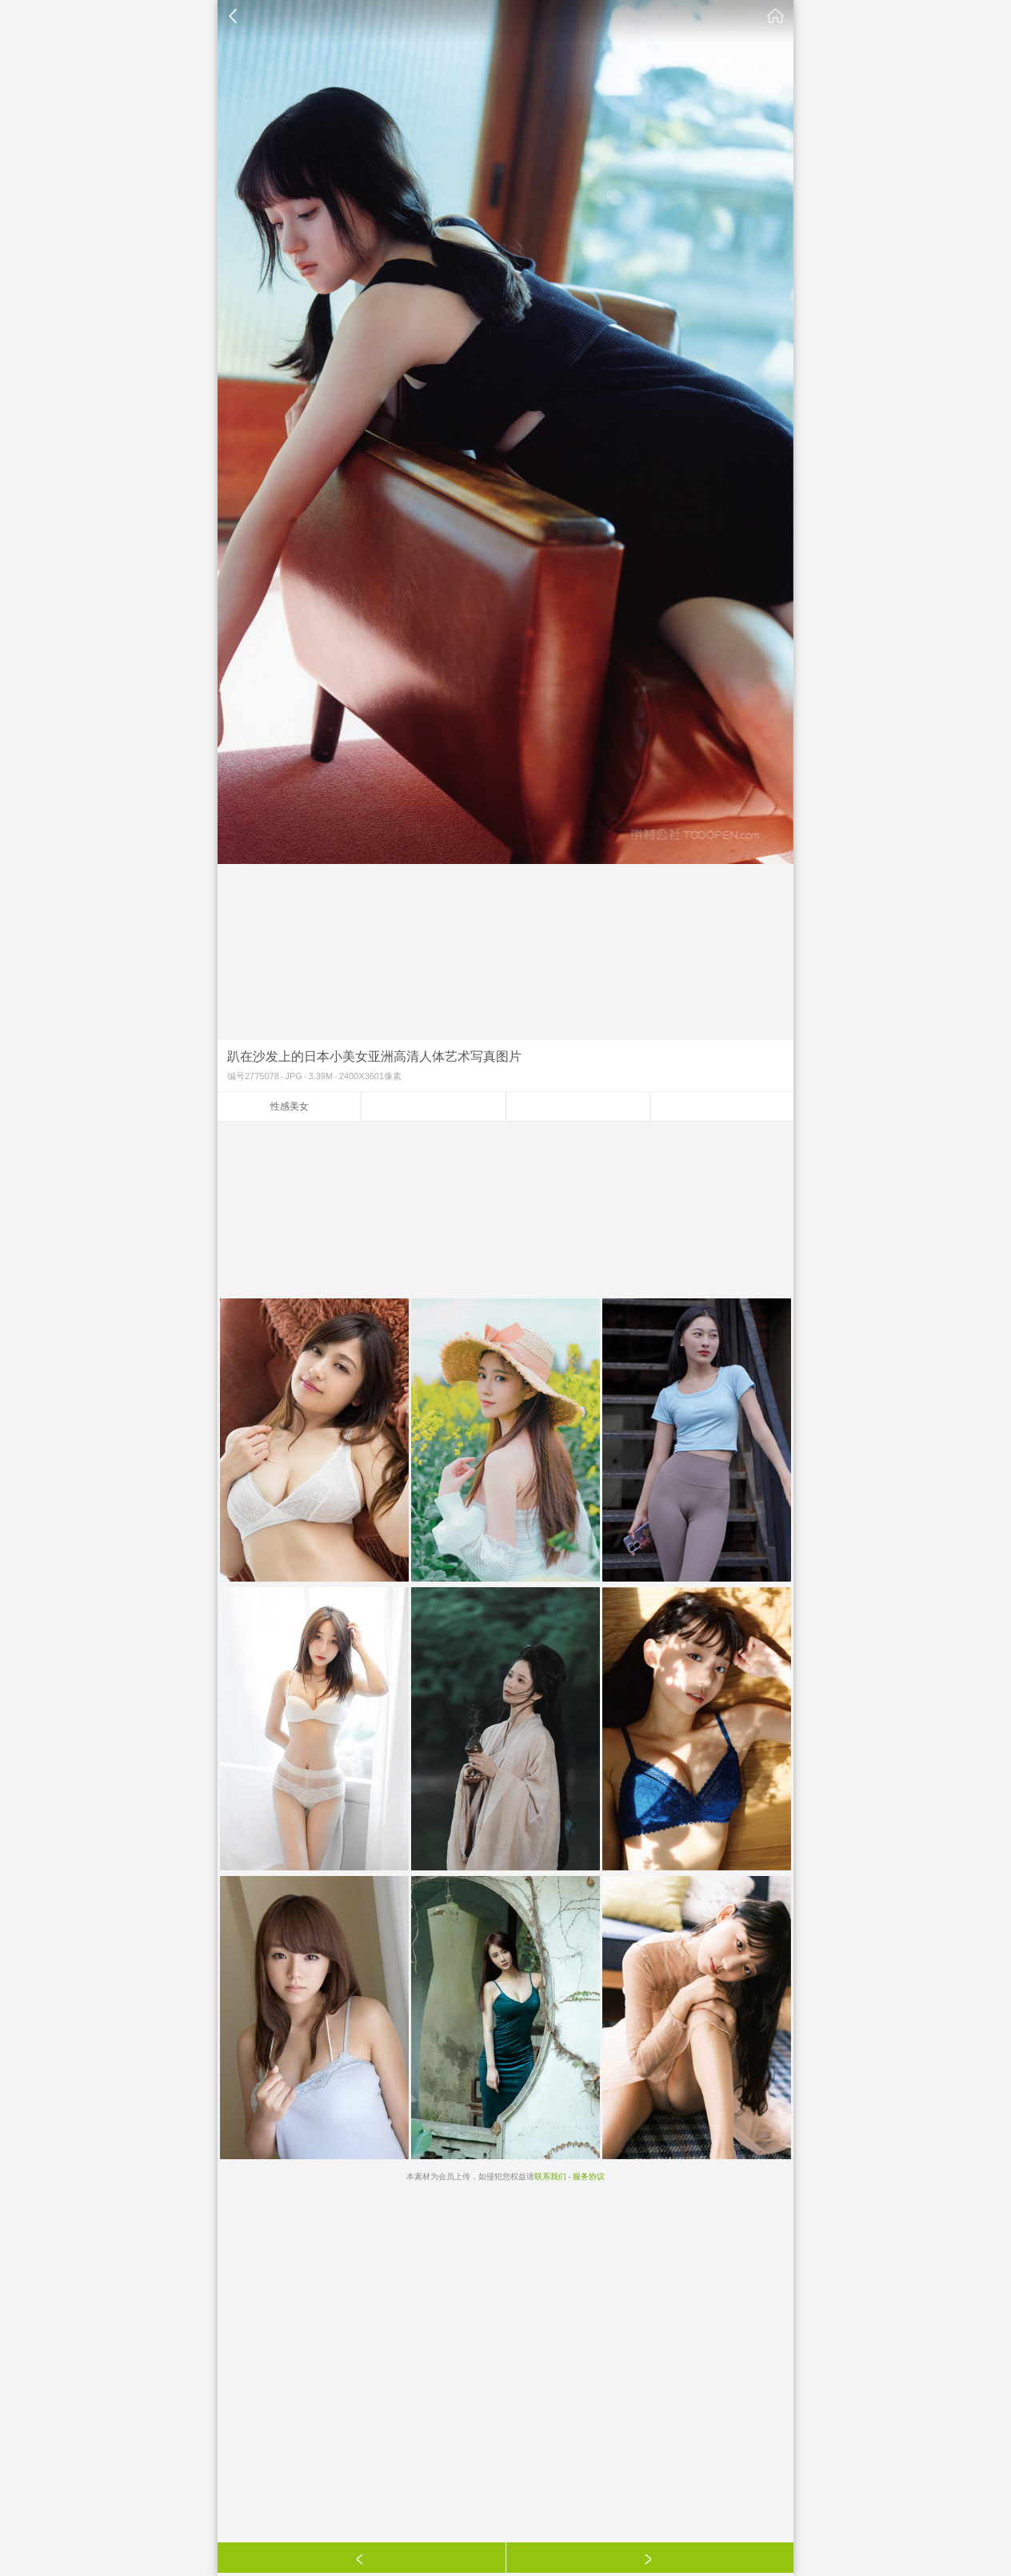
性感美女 (289, 1106)
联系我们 (550, 2176)
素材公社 (775, 16)
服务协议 (589, 2176)
